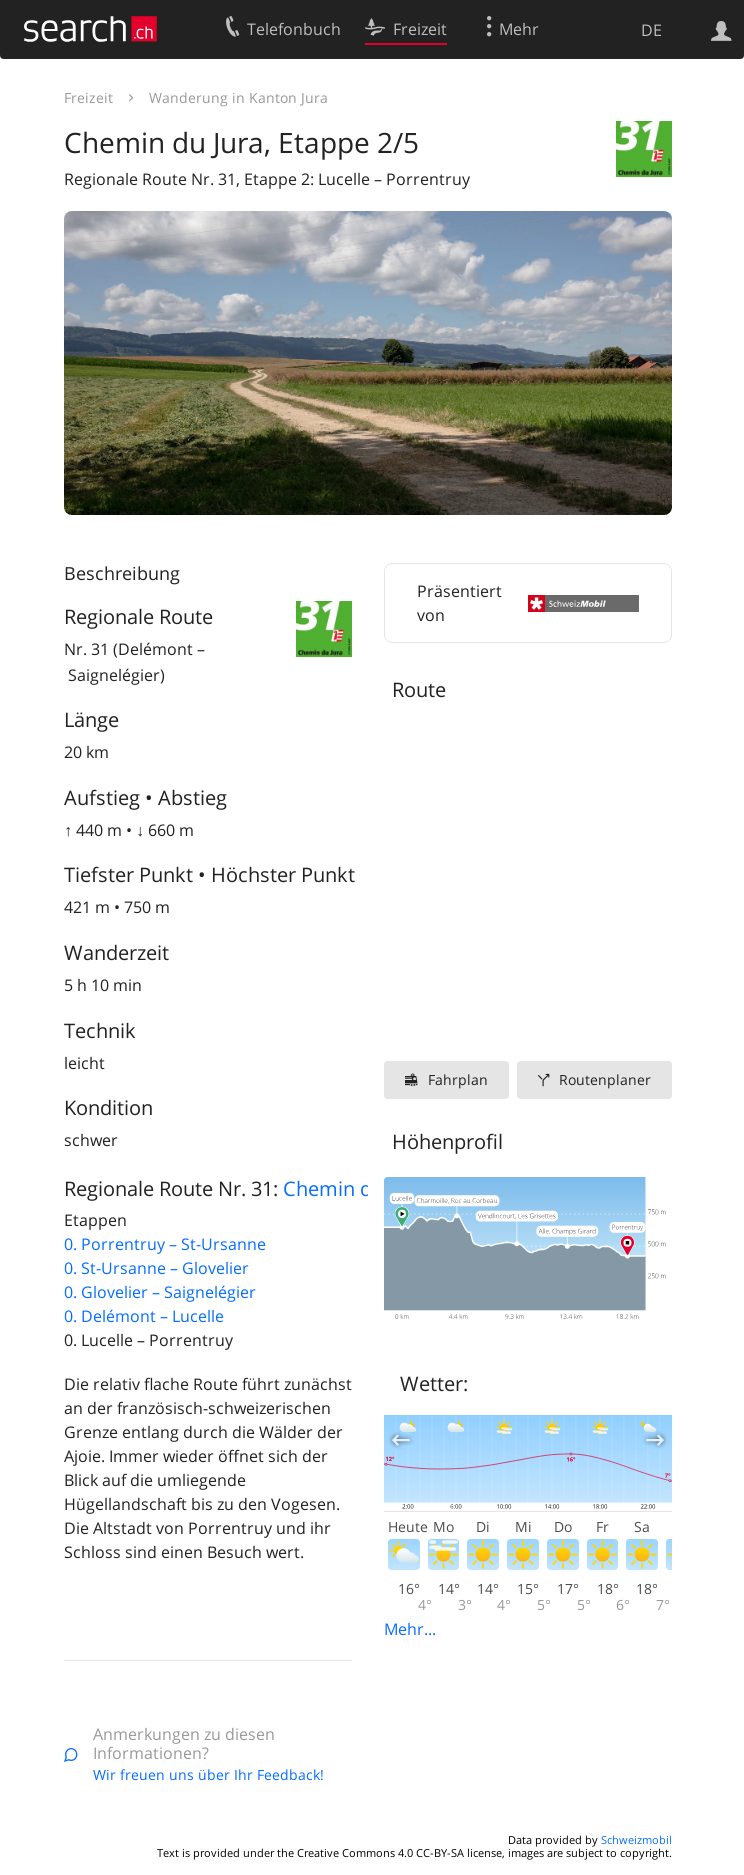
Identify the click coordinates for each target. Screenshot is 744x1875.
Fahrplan (458, 1079)
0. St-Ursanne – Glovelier (156, 1268)
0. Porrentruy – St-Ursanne (165, 1244)
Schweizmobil (636, 1839)
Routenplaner (605, 1079)
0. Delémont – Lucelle (144, 1316)
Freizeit (88, 97)
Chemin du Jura (354, 1188)
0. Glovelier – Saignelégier (160, 1292)
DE (651, 30)
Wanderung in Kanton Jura (238, 97)
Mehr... (410, 1629)
